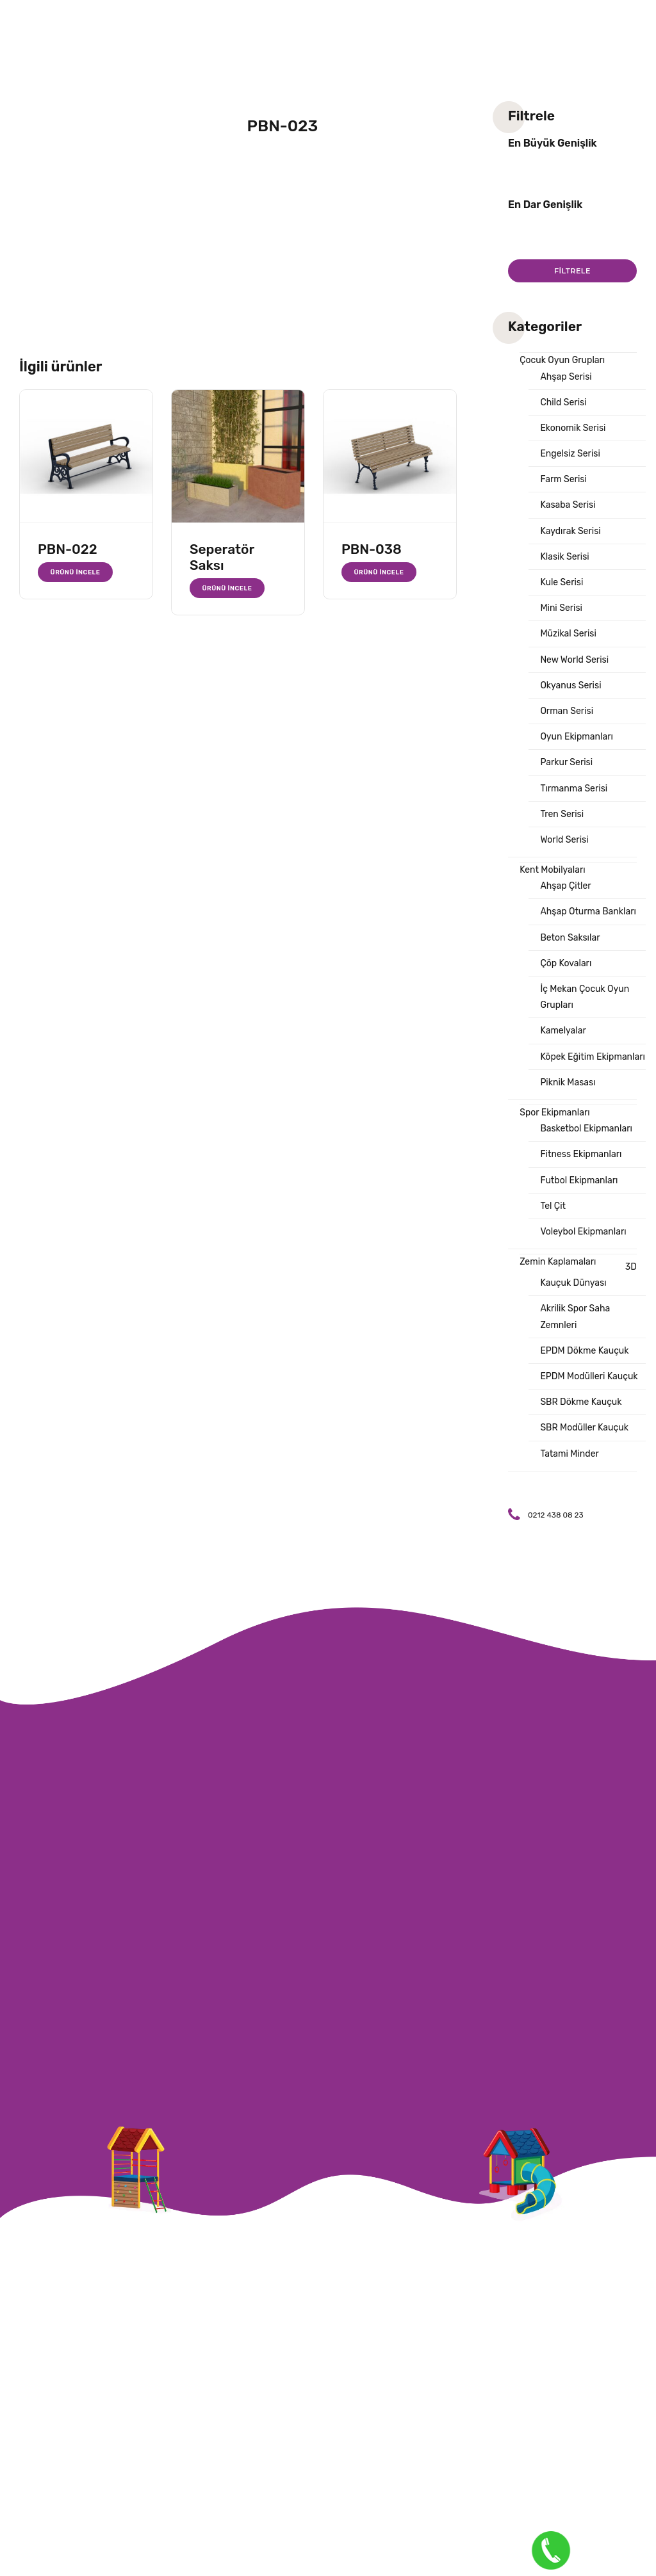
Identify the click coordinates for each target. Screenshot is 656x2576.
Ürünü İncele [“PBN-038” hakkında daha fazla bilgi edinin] (379, 572)
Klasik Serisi (564, 556)
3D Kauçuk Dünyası (588, 1274)
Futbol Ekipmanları (579, 1180)
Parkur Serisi (566, 762)
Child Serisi (563, 402)
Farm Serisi (563, 479)
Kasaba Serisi (567, 504)
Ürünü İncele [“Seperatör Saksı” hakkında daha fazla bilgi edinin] (227, 588)
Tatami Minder (569, 1453)
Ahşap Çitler (565, 885)
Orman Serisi (566, 711)
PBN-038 (371, 549)
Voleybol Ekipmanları (583, 1231)
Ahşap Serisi (565, 376)
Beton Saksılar (570, 937)
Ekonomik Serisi (572, 428)
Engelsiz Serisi (570, 453)
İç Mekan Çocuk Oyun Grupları (584, 997)
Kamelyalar (563, 1030)
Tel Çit (553, 1206)
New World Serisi (574, 659)
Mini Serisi (561, 608)
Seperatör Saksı (222, 557)
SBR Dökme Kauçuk (580, 1402)
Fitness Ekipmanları (580, 1154)
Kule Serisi (561, 582)
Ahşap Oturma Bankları (588, 911)
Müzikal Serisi (568, 633)
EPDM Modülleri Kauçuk (588, 1376)
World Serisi (564, 839)
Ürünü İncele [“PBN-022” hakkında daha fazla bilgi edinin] (76, 572)
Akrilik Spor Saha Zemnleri (575, 1316)
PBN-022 (67, 549)
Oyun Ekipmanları (576, 736)
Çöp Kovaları (565, 963)
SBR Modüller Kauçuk (584, 1427)
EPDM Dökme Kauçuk (584, 1350)
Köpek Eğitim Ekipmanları (592, 1056)
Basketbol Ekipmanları (586, 1128)
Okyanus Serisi (570, 685)
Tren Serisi (562, 814)
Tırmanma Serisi (573, 788)
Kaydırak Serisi (570, 531)
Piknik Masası (567, 1082)
